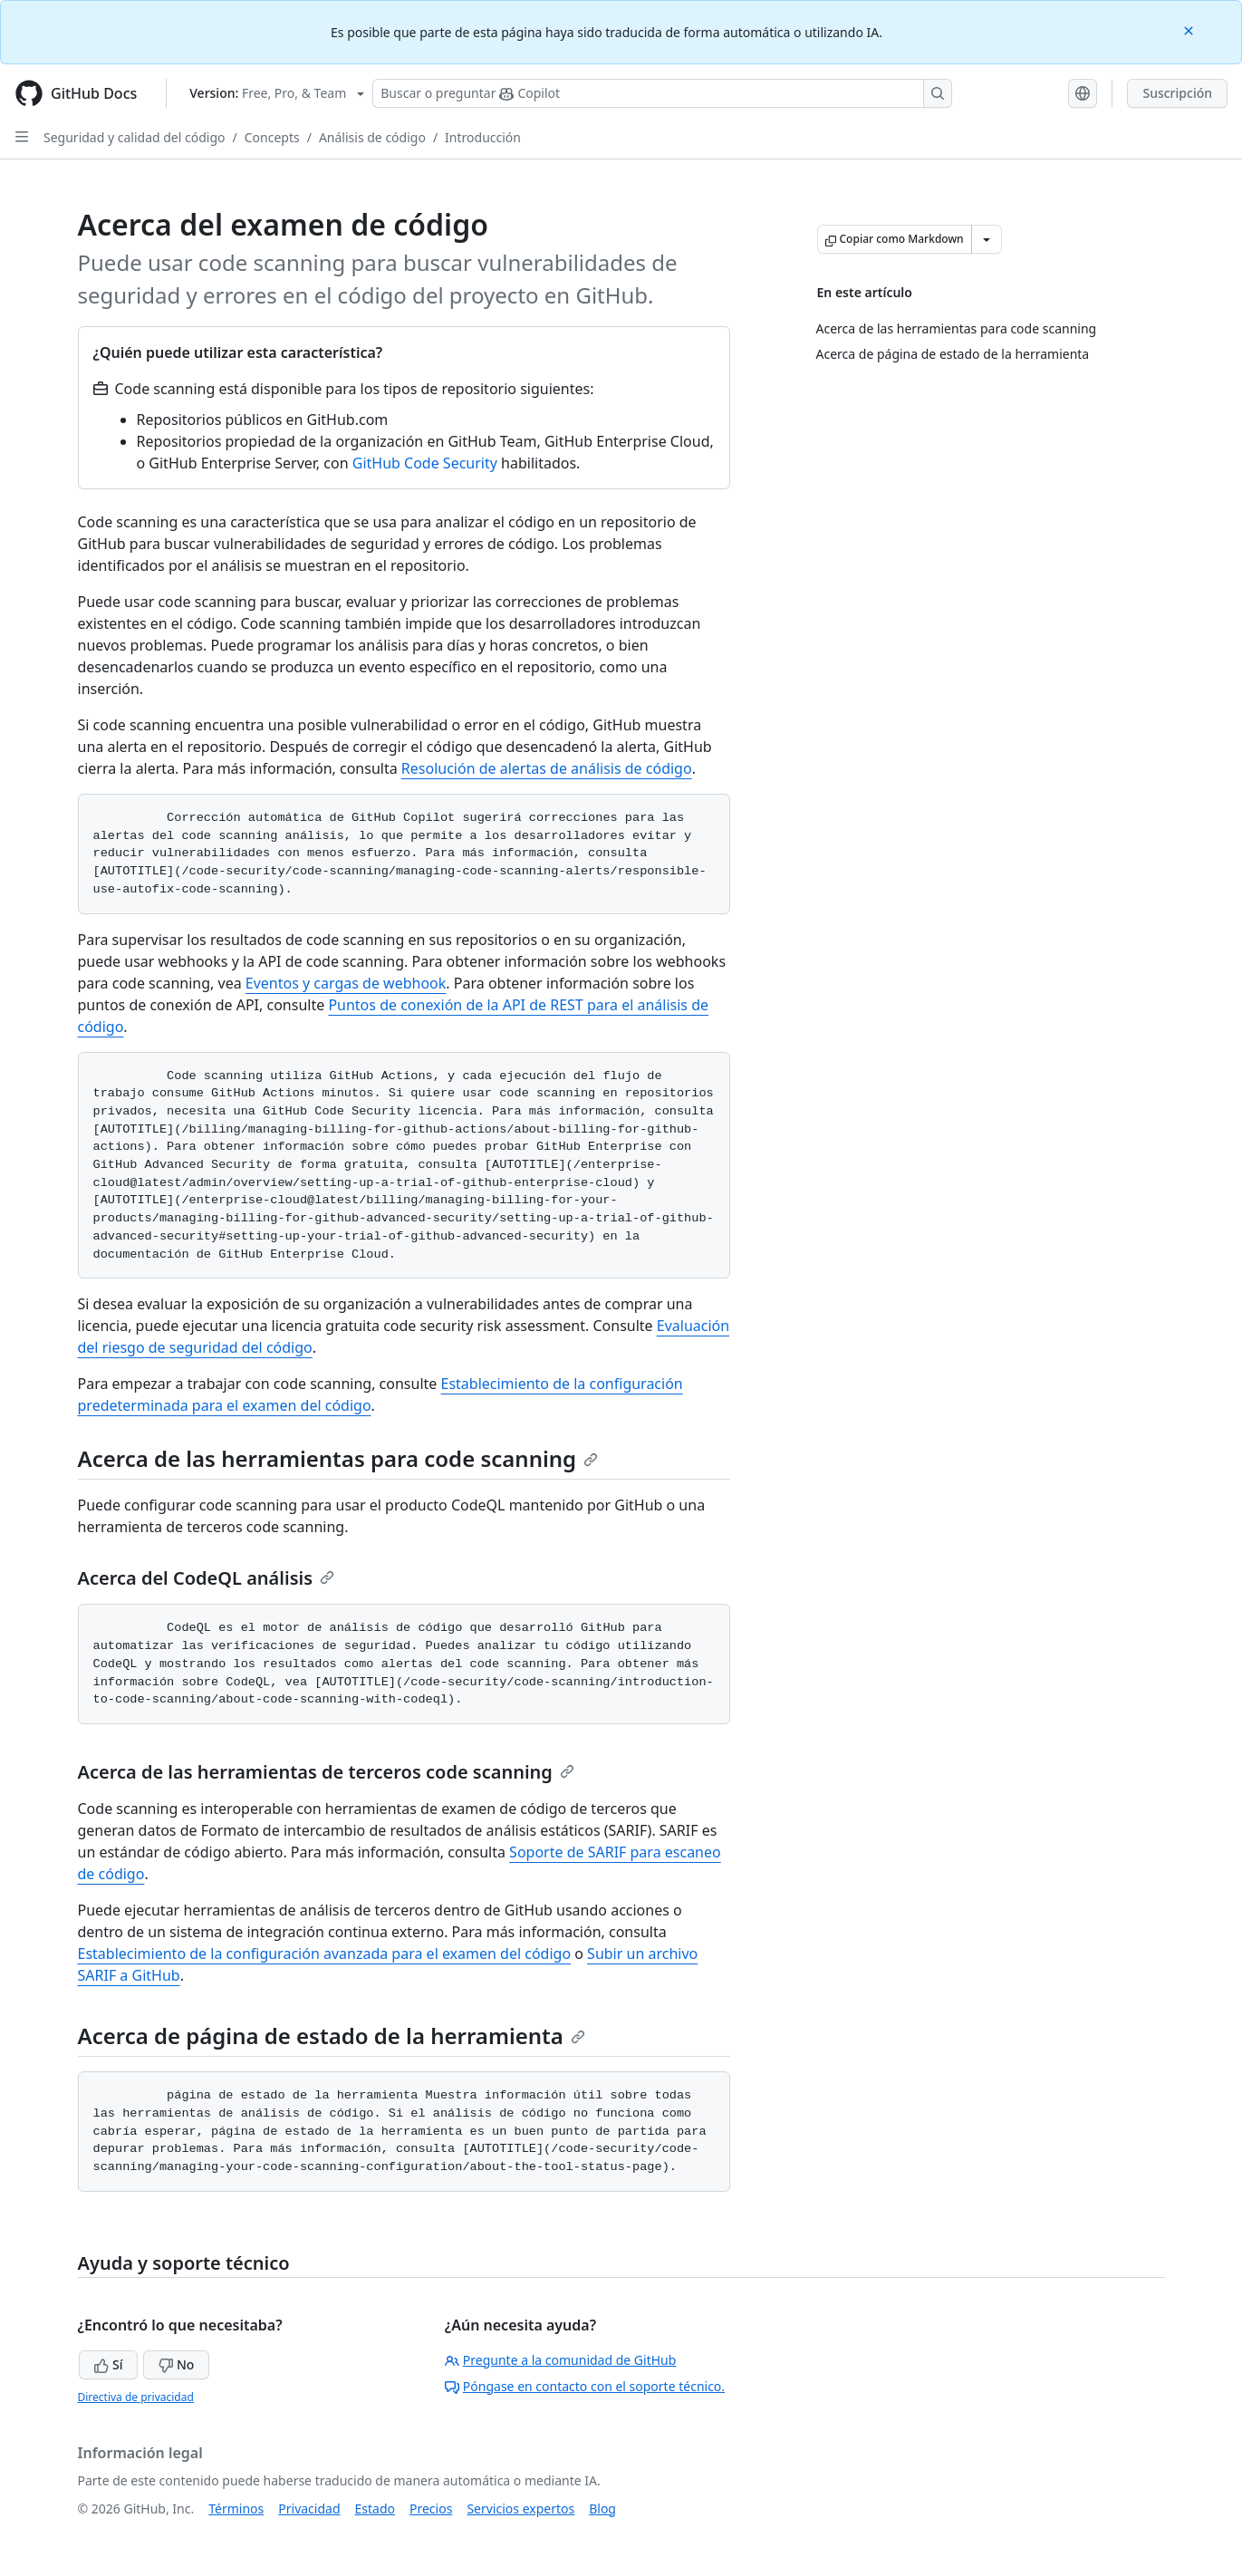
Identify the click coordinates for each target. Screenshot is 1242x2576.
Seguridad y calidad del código (134, 137)
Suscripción (1177, 92)
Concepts (272, 137)
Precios (430, 2508)
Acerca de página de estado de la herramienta (331, 2035)
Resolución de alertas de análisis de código (546, 768)
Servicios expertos (520, 2508)
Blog (602, 2508)
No (176, 2364)
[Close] (1190, 29)
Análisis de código (372, 137)
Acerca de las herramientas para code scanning (338, 1458)
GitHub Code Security (424, 463)
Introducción (483, 137)
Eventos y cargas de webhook (346, 983)
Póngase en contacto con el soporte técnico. (585, 2386)
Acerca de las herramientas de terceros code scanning (326, 1772)
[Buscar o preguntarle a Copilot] (662, 93)
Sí (108, 2364)
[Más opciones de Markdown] (986, 239)
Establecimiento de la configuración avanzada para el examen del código (325, 1953)
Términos (236, 2508)
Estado (375, 2508)
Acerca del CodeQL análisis (206, 1578)
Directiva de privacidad (136, 2397)
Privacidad (309, 2508)
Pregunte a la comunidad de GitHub (561, 2360)
